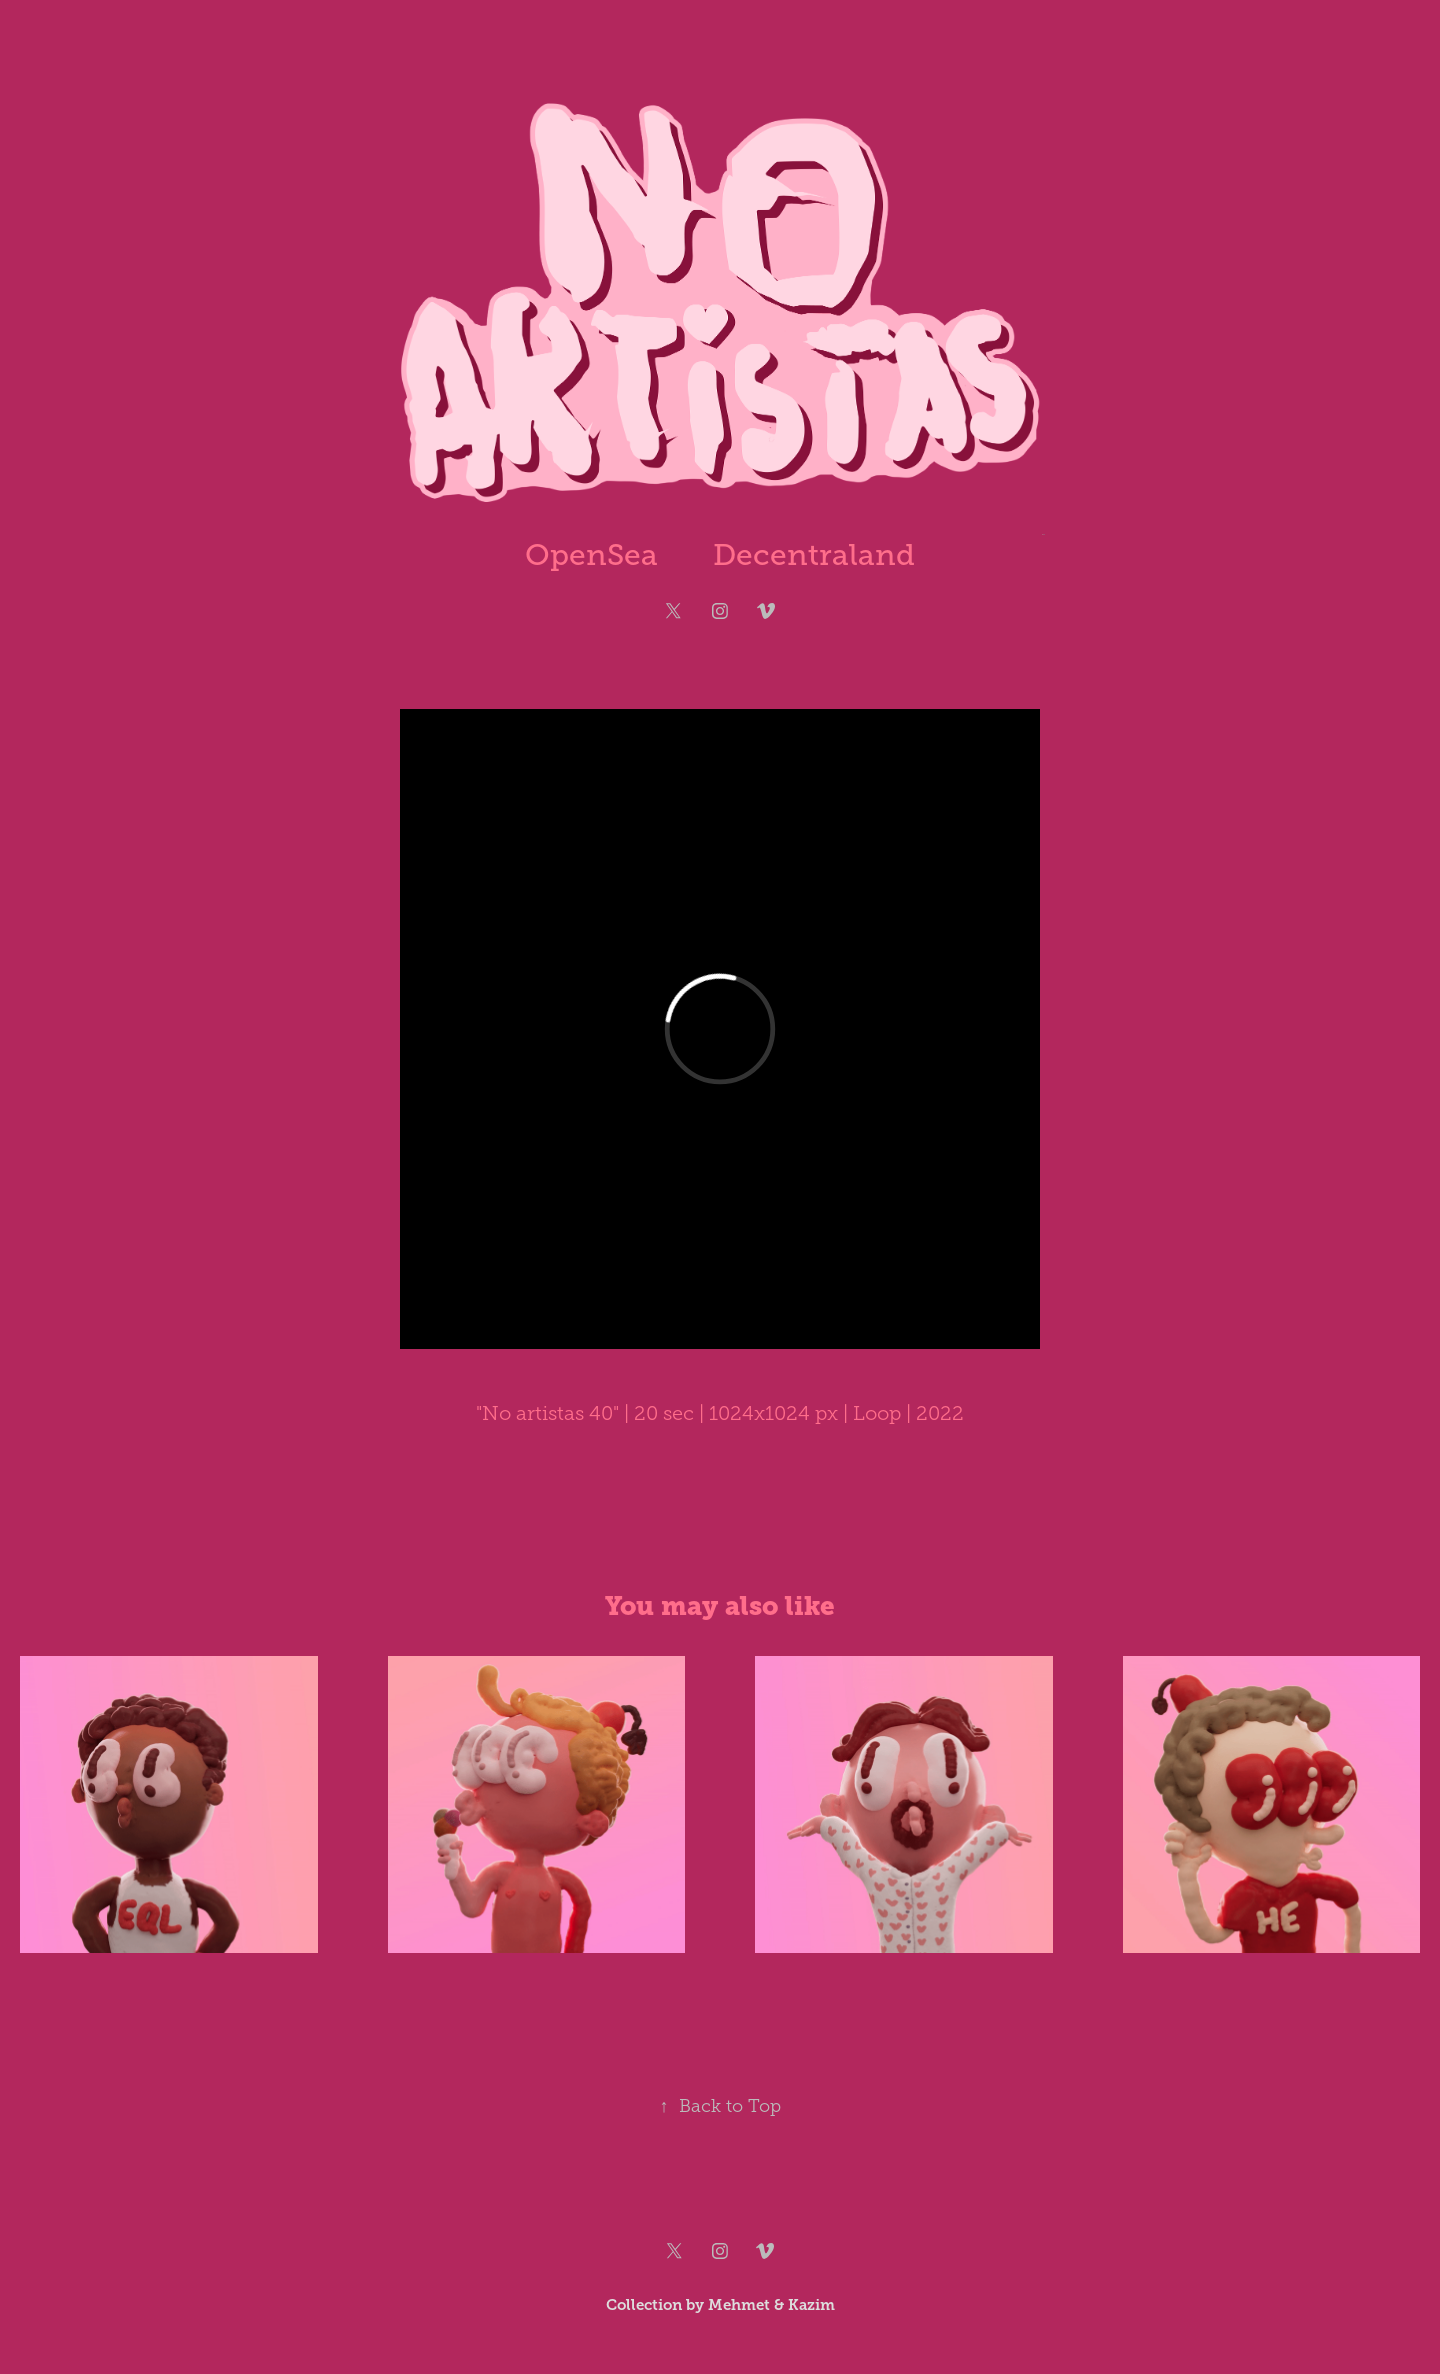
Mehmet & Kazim (771, 2305)
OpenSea (591, 555)
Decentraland (814, 555)
